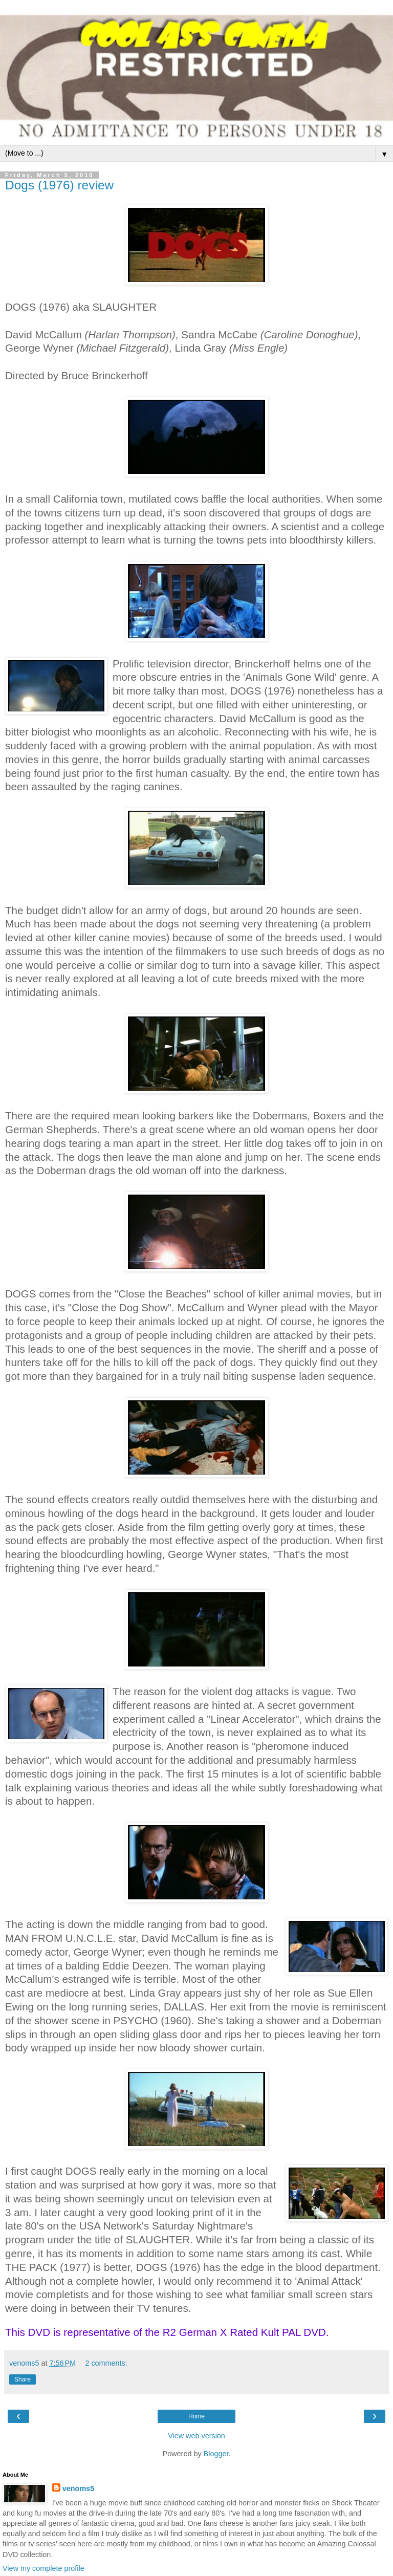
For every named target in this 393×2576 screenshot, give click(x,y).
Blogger (216, 2454)
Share (22, 2379)
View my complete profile (43, 2568)
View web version (196, 2436)
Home (196, 2416)
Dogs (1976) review (59, 185)
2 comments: (106, 2363)
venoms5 (78, 2488)
